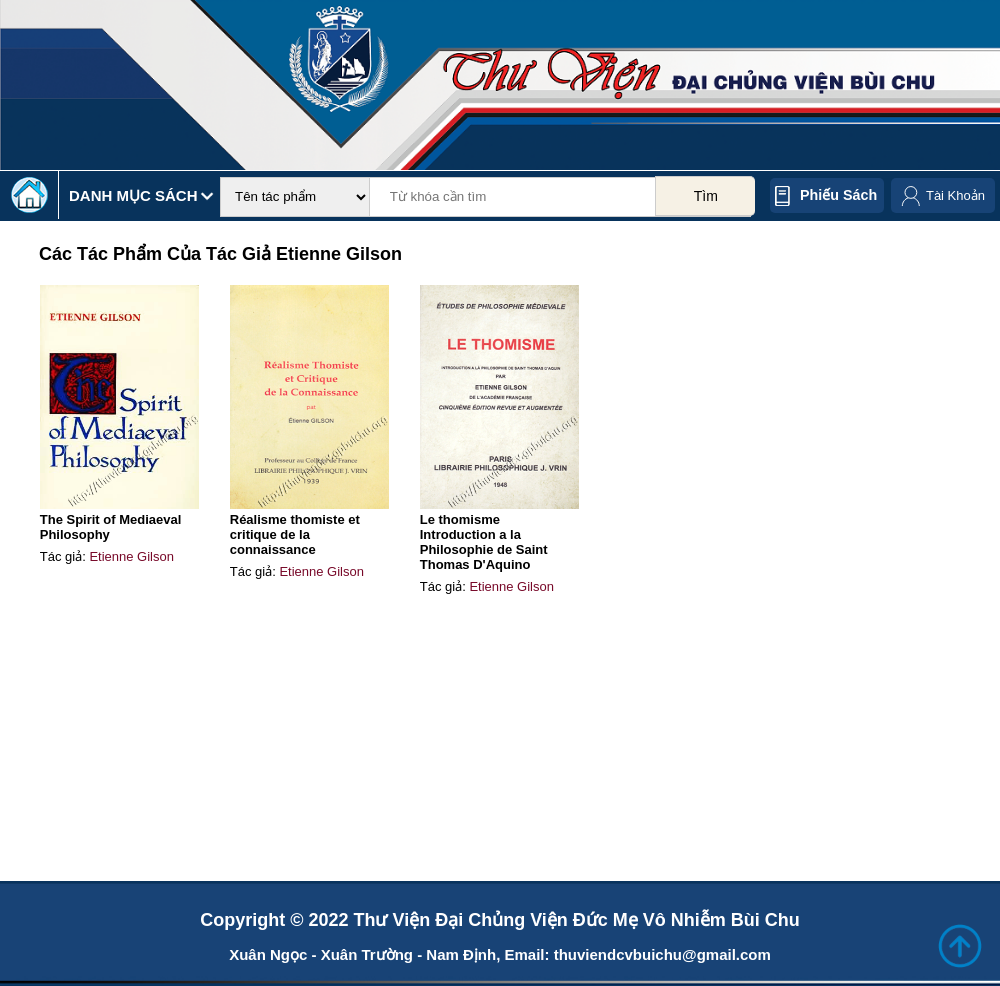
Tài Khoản (955, 195)
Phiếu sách (838, 195)
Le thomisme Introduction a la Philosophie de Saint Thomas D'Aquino (484, 542)
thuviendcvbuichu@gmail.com (662, 954)
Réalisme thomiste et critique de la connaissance (295, 534)
